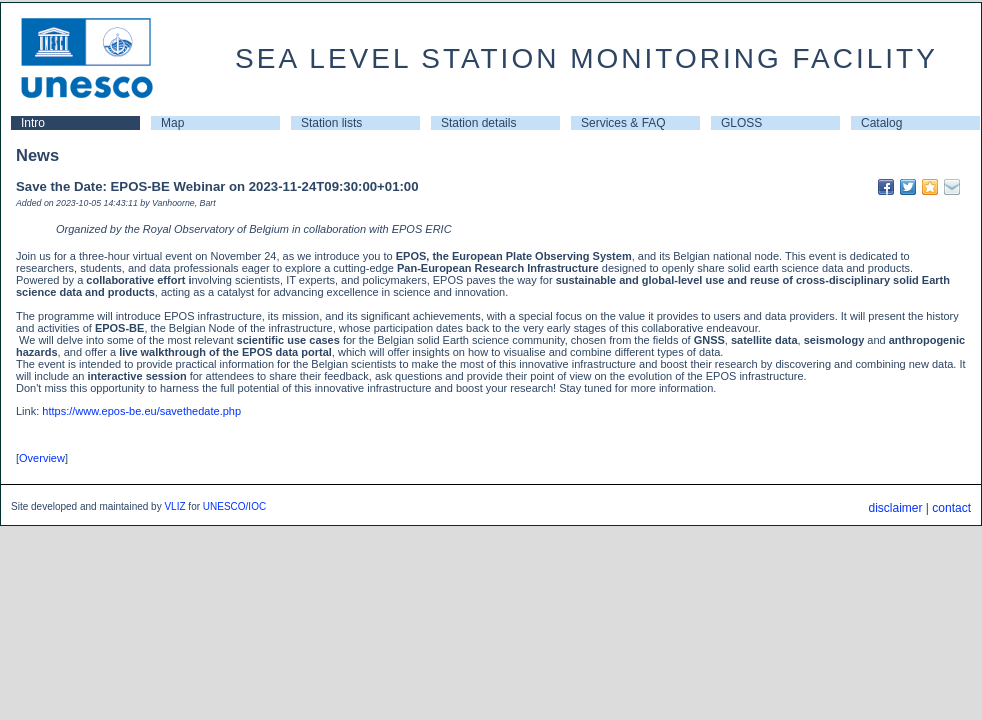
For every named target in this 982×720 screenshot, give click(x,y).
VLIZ (174, 506)
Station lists (331, 123)
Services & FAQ (623, 123)
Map (172, 123)
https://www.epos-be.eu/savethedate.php (141, 411)
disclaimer (895, 508)
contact (951, 508)
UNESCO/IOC (234, 506)
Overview (42, 458)
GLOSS (741, 123)
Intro (33, 123)
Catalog (881, 123)
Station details (478, 123)
